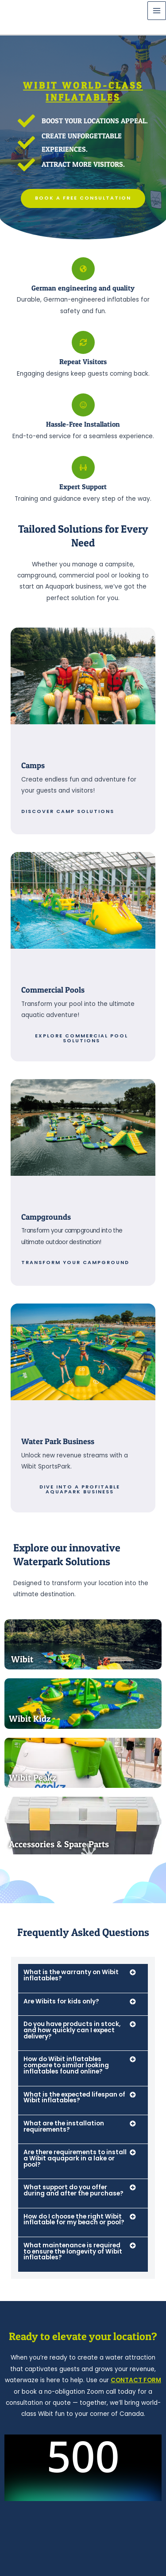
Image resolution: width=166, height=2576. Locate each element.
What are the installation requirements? (63, 2126)
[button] (83, 1978)
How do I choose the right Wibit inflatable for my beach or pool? (73, 2219)
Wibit (22, 1659)
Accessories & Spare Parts (59, 1844)
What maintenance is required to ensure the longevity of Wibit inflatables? (72, 2251)
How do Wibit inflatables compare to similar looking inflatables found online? (66, 2065)
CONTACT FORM (136, 2380)
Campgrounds (46, 1217)
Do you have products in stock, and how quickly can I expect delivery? (71, 2030)
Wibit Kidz (30, 1718)
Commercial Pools (53, 990)
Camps (33, 765)
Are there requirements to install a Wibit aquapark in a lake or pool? (75, 2158)
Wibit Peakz (33, 1777)
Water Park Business (57, 1441)
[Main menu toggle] (156, 10)
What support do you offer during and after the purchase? (73, 2190)
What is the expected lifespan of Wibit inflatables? (74, 2097)
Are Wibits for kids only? (61, 2001)
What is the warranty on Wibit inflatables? (71, 1975)
